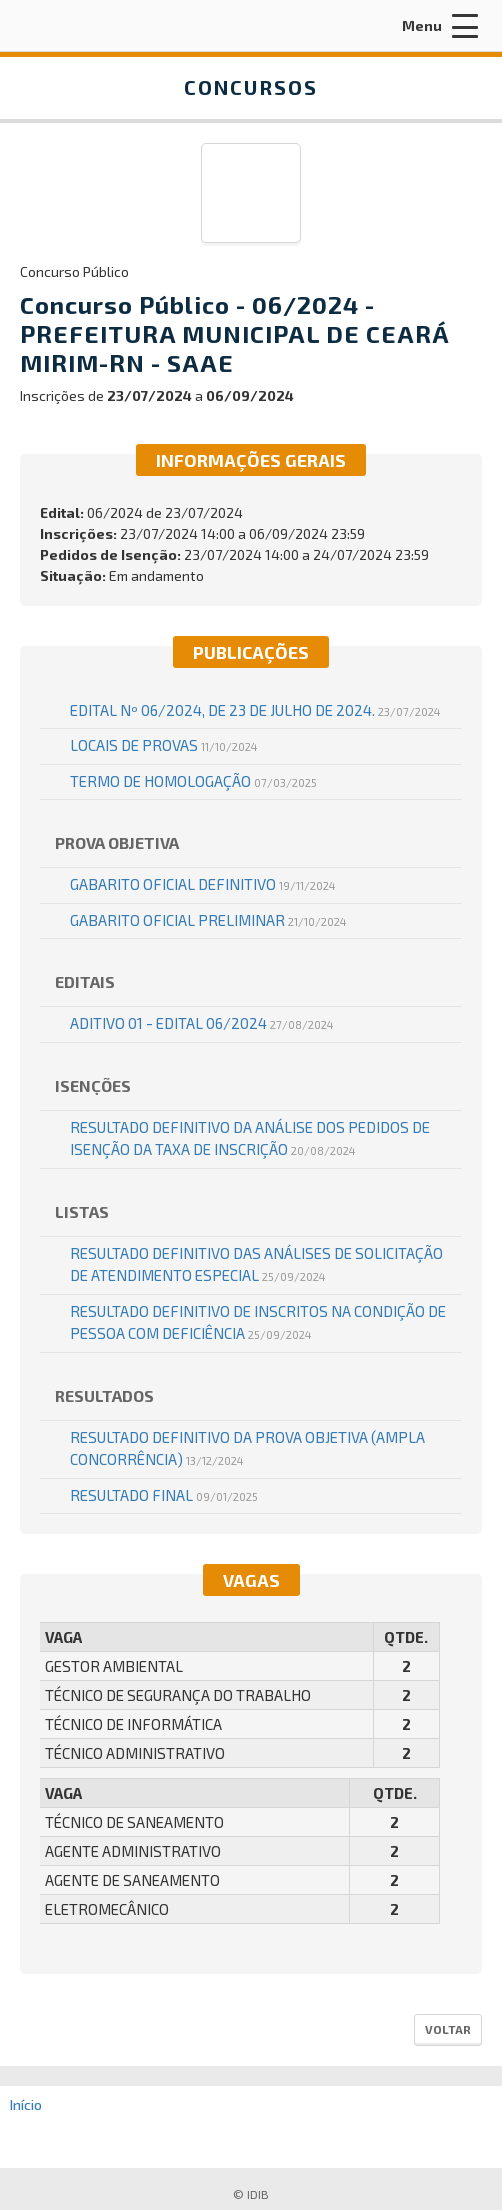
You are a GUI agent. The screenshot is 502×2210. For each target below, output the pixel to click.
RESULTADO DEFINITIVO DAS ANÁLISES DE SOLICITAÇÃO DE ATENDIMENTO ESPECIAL (256, 1264)
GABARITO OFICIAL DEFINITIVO (202, 884)
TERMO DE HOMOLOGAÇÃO (193, 781)
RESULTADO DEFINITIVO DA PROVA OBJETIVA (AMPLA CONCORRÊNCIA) (247, 1448)
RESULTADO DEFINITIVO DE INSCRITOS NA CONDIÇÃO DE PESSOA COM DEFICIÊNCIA (258, 1322)
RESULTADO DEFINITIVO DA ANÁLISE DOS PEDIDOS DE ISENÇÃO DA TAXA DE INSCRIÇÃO (250, 1138)
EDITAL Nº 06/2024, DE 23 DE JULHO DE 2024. (255, 710)
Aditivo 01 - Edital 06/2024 (201, 1023)
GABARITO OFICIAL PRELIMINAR (208, 920)
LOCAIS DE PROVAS (163, 745)
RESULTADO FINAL (164, 1495)
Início (26, 2104)
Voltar (448, 2029)
